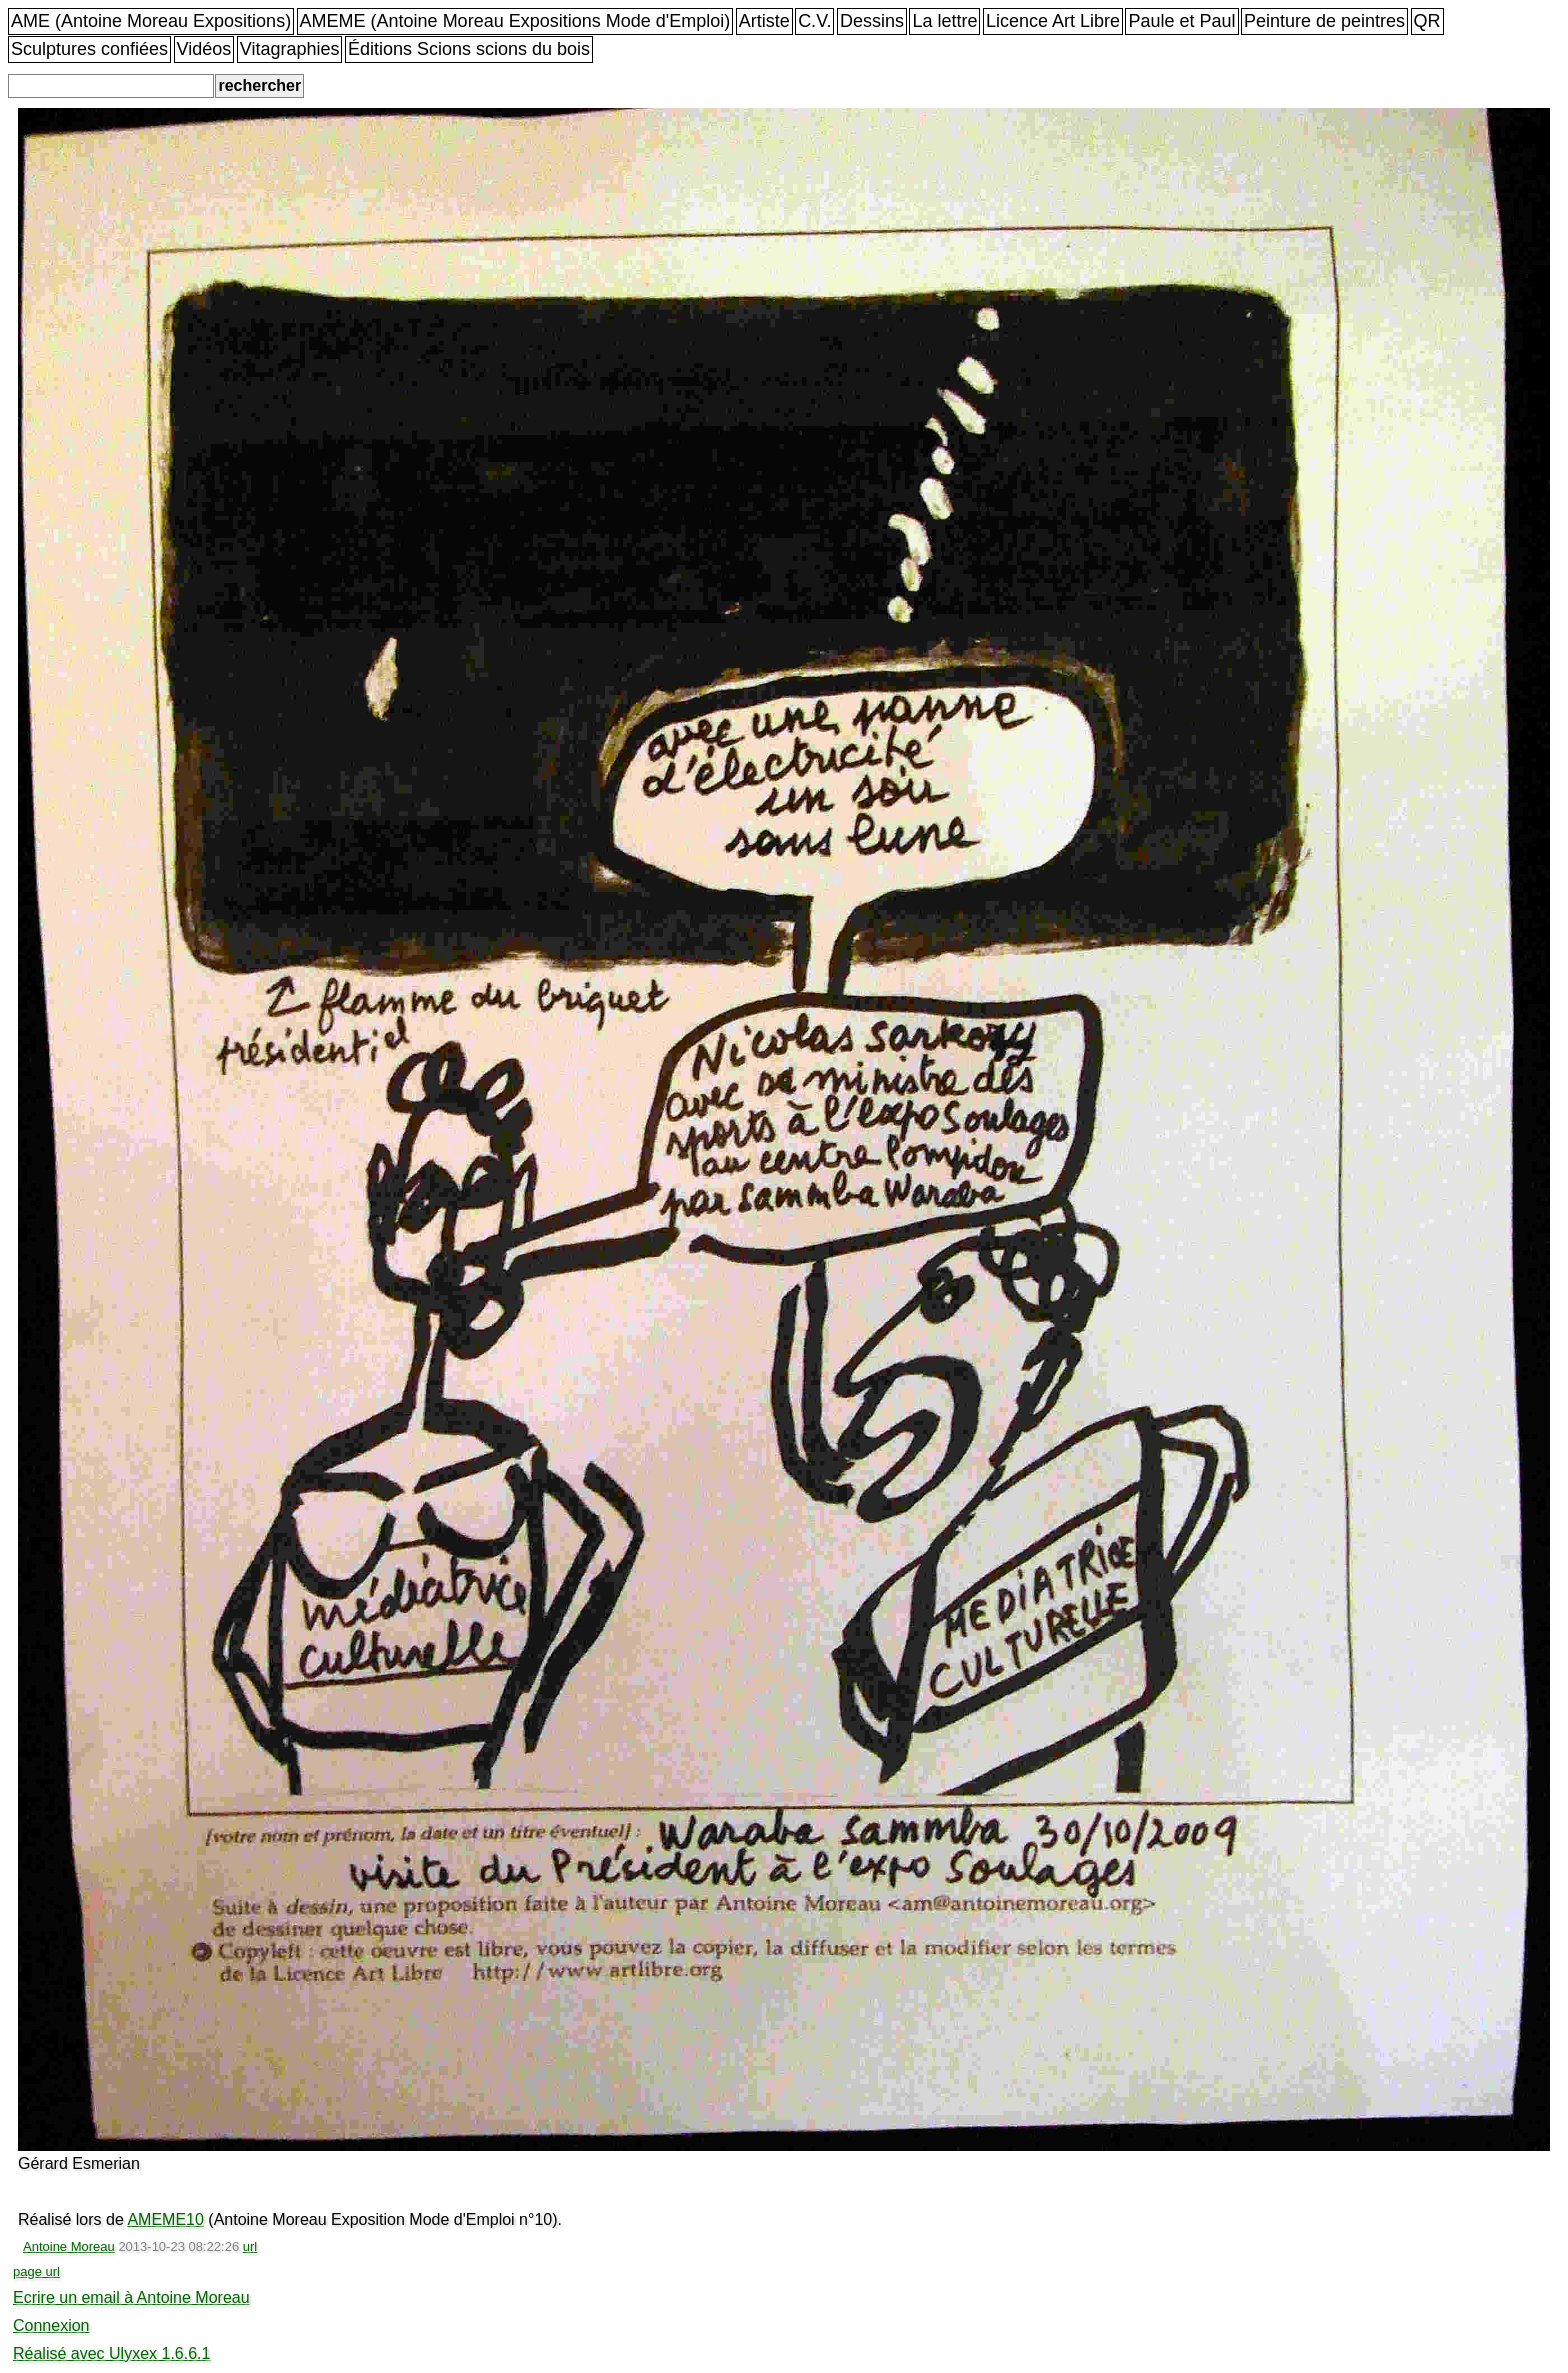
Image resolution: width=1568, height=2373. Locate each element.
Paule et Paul (1181, 21)
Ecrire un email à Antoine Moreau (131, 2297)
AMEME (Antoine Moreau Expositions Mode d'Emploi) (515, 21)
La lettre (944, 21)
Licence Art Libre (1053, 21)
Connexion (51, 2325)
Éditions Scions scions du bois (469, 49)
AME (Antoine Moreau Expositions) (151, 21)
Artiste (764, 21)
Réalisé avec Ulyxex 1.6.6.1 (111, 2353)
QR (1427, 21)
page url (36, 2271)
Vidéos (204, 49)
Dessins (872, 21)
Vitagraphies (290, 49)
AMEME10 (165, 2219)
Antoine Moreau (69, 2246)
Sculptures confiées (89, 49)
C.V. (814, 21)
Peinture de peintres (1324, 21)
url (250, 2246)
